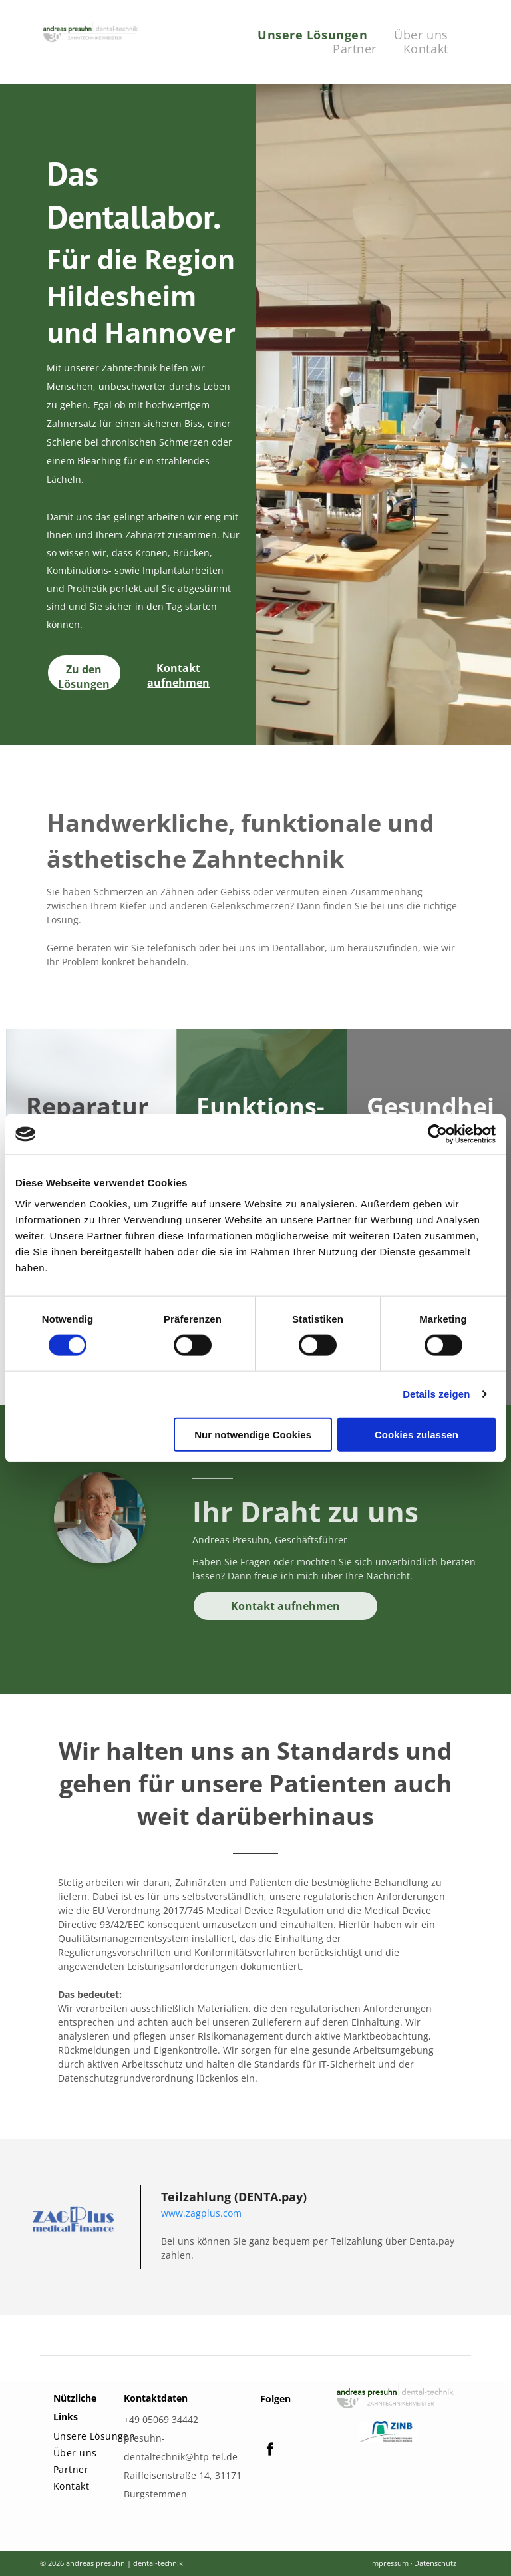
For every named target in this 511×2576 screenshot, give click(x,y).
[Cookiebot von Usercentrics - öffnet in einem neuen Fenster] (437, 1134)
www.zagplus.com (201, 2213)
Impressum (389, 2563)
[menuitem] (312, 35)
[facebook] (269, 2451)
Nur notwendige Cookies (252, 1434)
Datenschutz (435, 2563)
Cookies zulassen (416, 1434)
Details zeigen (436, 1394)
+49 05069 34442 (161, 2419)
